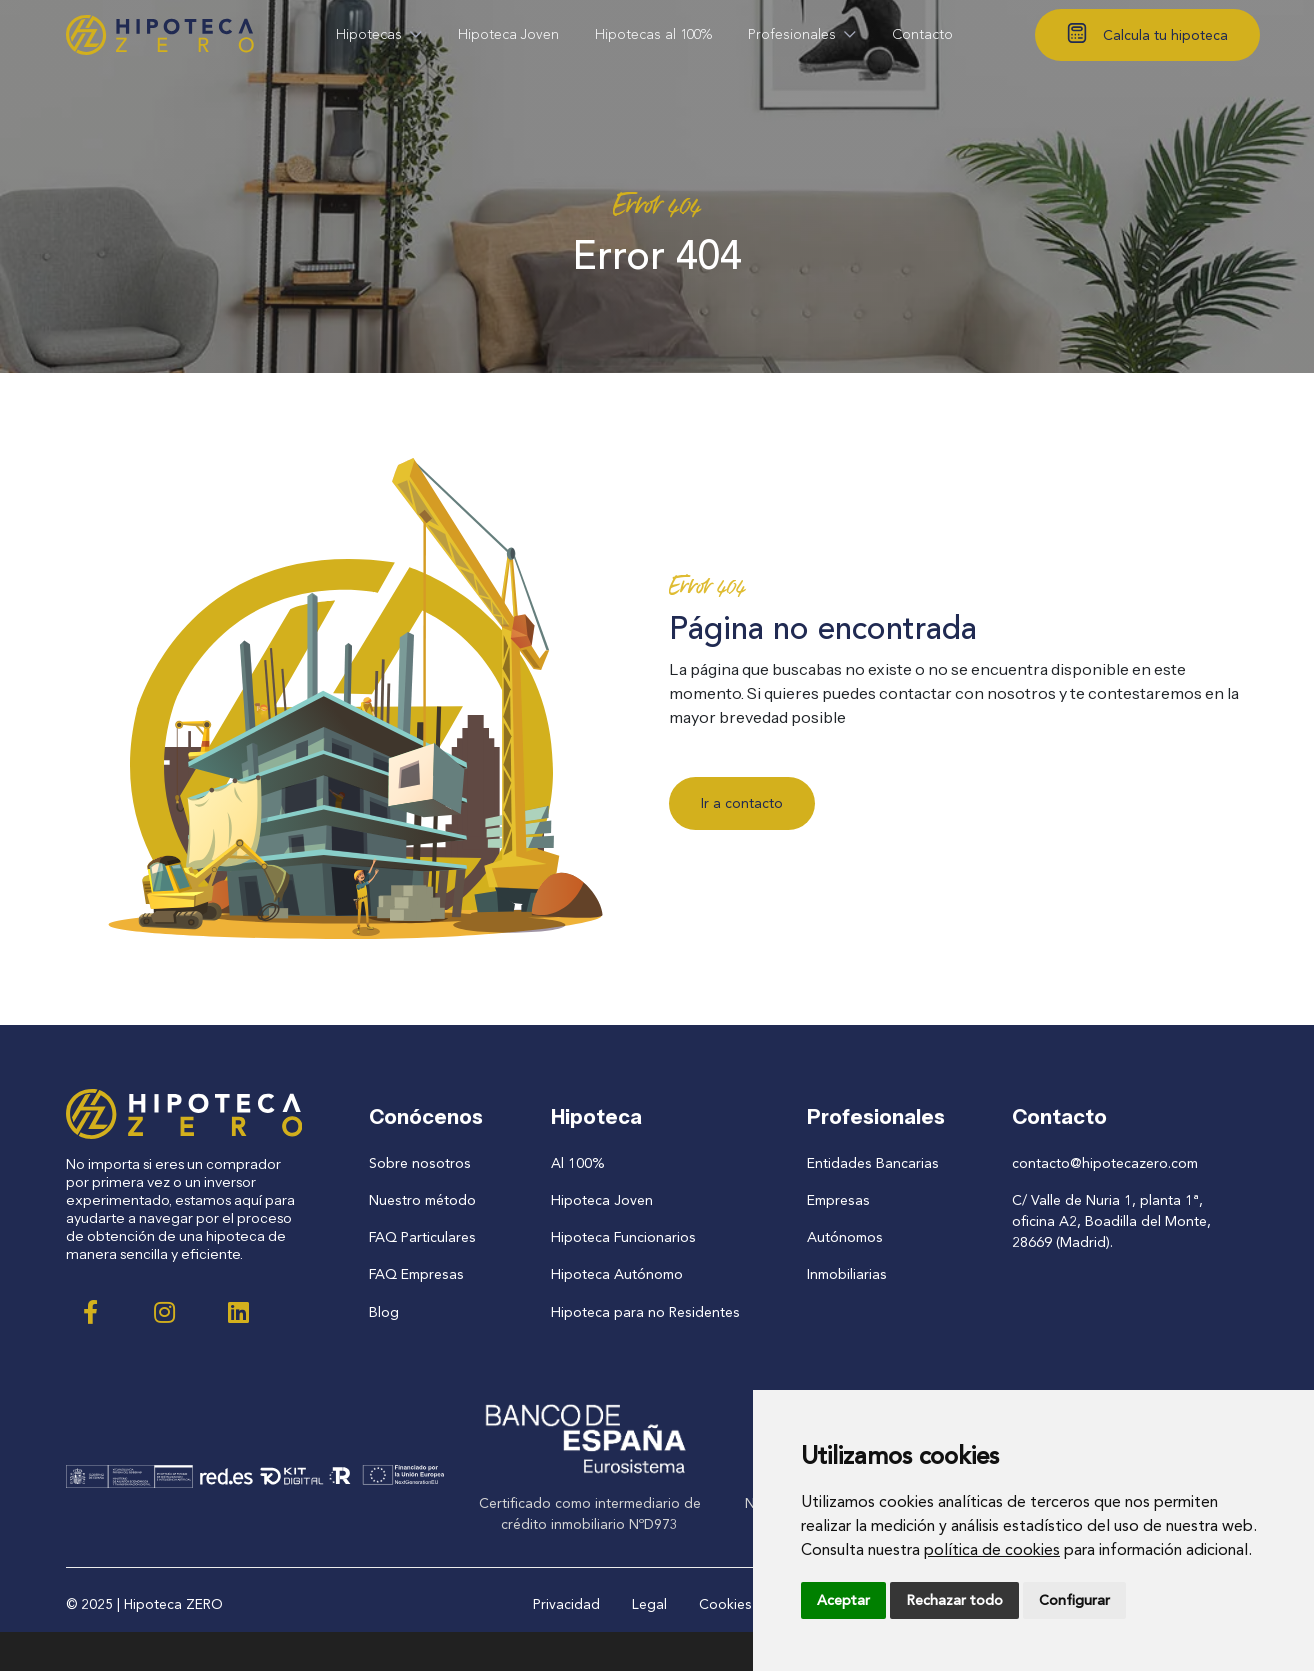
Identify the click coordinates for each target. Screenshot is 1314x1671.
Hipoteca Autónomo (617, 1274)
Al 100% (579, 1163)
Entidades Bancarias (871, 1163)
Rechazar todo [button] (954, 1600)
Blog (385, 1311)
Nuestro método (423, 1200)
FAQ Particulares (423, 1237)
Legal (649, 1603)
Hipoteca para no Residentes (645, 1311)
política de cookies (992, 1549)
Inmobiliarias (845, 1274)
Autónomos (843, 1237)
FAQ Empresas (416, 1274)
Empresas (836, 1200)
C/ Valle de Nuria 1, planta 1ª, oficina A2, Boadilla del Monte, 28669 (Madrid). (1111, 1221)
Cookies (725, 1603)
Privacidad (566, 1603)
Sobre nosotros (420, 1163)
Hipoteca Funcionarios (623, 1237)
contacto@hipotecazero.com (1105, 1163)
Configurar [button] (1074, 1600)
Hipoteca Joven (602, 1200)
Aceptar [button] (843, 1600)
